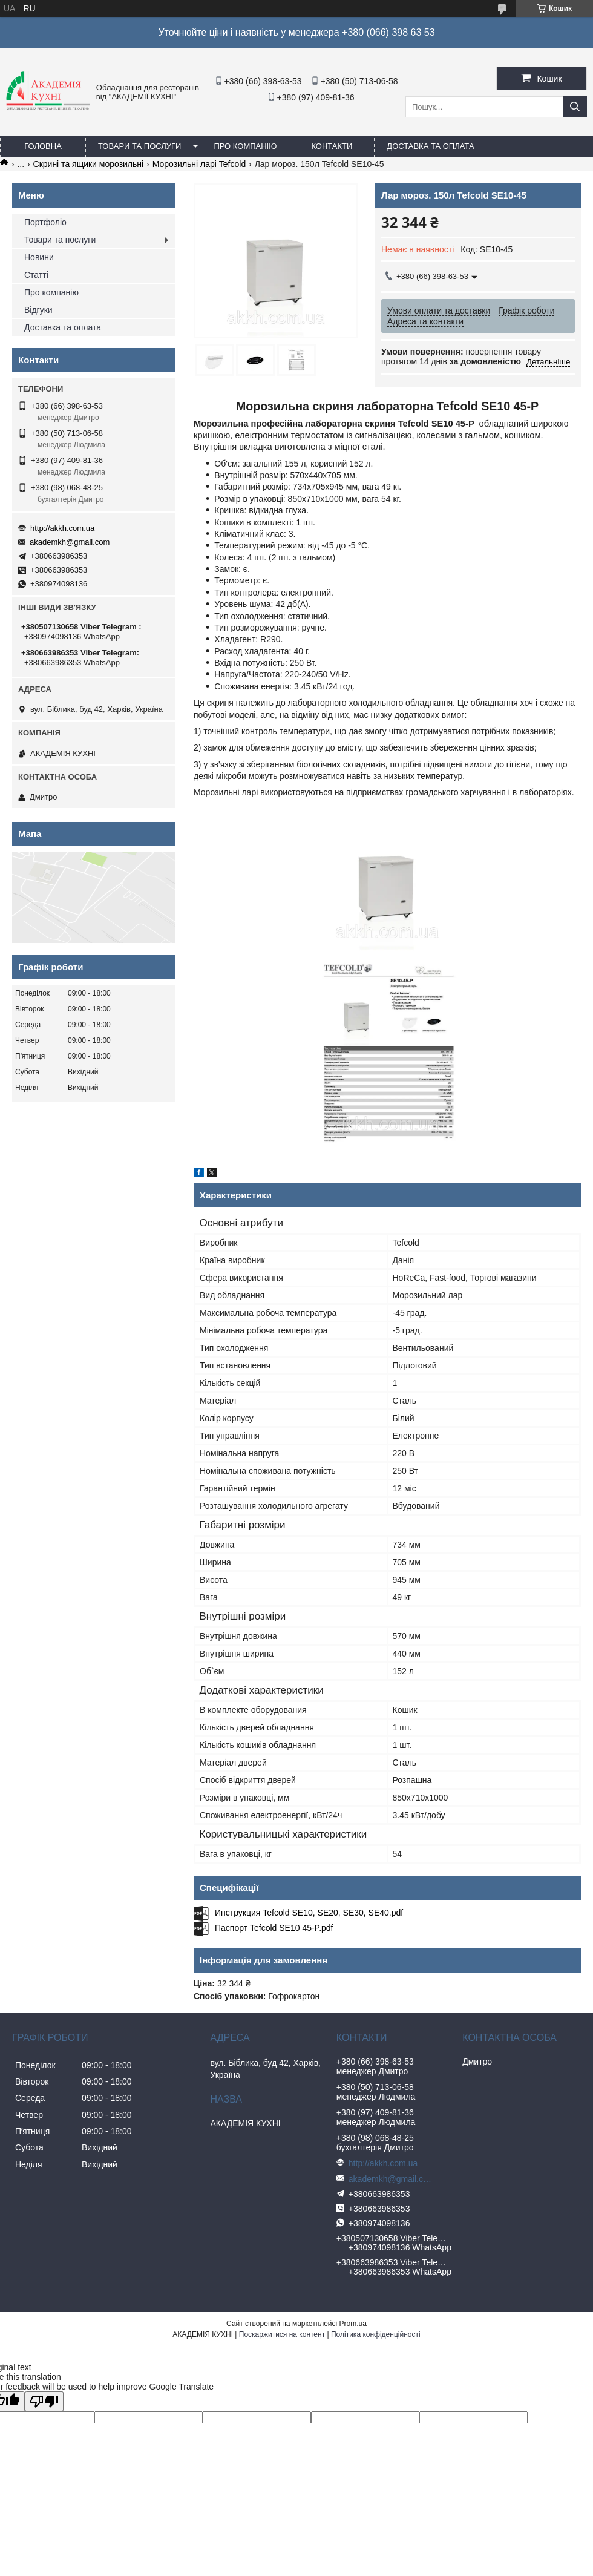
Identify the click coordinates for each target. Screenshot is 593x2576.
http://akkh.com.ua (62, 528)
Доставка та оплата (430, 146)
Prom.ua (353, 2323)
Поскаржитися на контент (282, 2334)
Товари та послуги (139, 146)
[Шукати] (575, 106)
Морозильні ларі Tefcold (199, 164)
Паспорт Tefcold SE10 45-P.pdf (274, 1928)
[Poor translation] (44, 2401)
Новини (39, 257)
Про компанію (245, 146)
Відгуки (38, 310)
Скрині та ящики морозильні (88, 164)
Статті (36, 275)
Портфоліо (45, 222)
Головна (43, 146)
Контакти (331, 146)
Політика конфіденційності (376, 2334)
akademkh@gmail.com (70, 542)
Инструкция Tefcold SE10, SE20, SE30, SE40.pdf (309, 1912)
